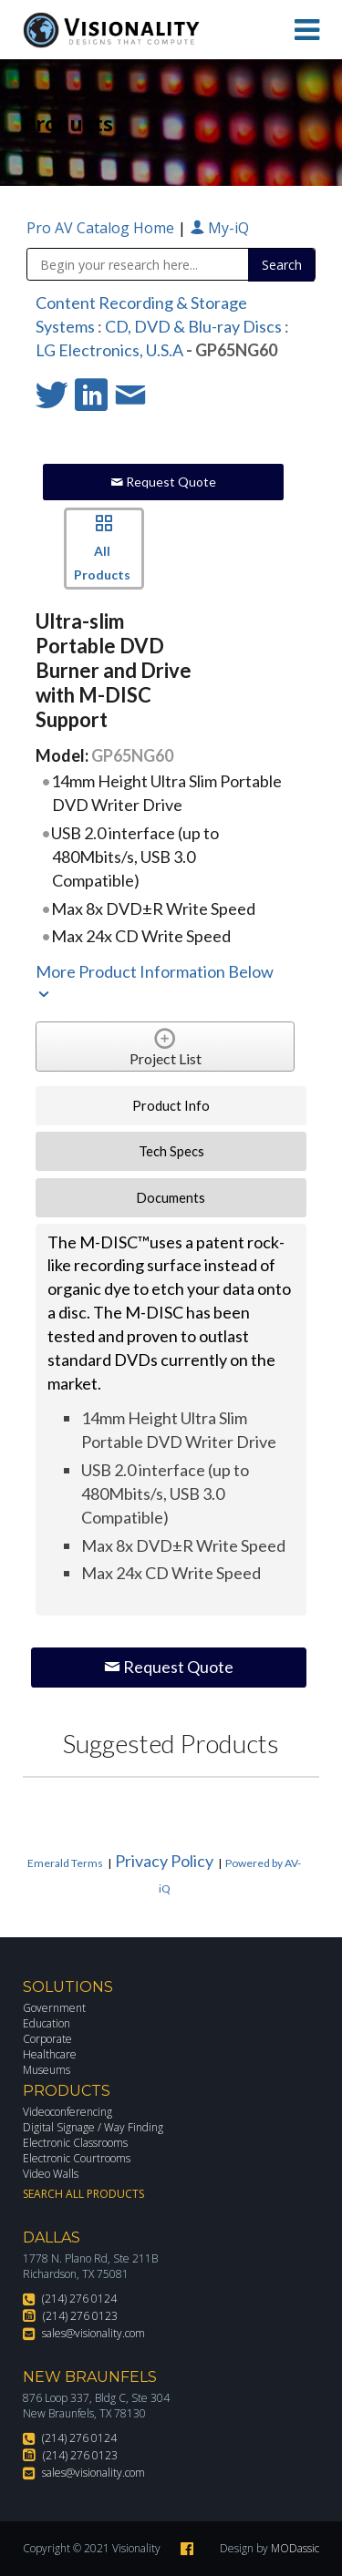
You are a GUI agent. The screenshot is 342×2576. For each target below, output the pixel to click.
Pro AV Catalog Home (102, 228)
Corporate (47, 2039)
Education (46, 2023)
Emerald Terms (65, 1863)
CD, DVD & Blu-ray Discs (193, 326)
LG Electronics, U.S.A (109, 350)
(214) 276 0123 (80, 2316)
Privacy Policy (164, 1861)
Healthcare (50, 2054)
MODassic (295, 2548)
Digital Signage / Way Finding (93, 2127)
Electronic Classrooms (75, 2142)
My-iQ (219, 228)
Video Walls (50, 2173)
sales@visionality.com (93, 2333)
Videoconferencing (67, 2111)
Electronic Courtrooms (76, 2158)
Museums (46, 2070)
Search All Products (83, 2193)
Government (54, 2008)
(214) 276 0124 (79, 2298)
